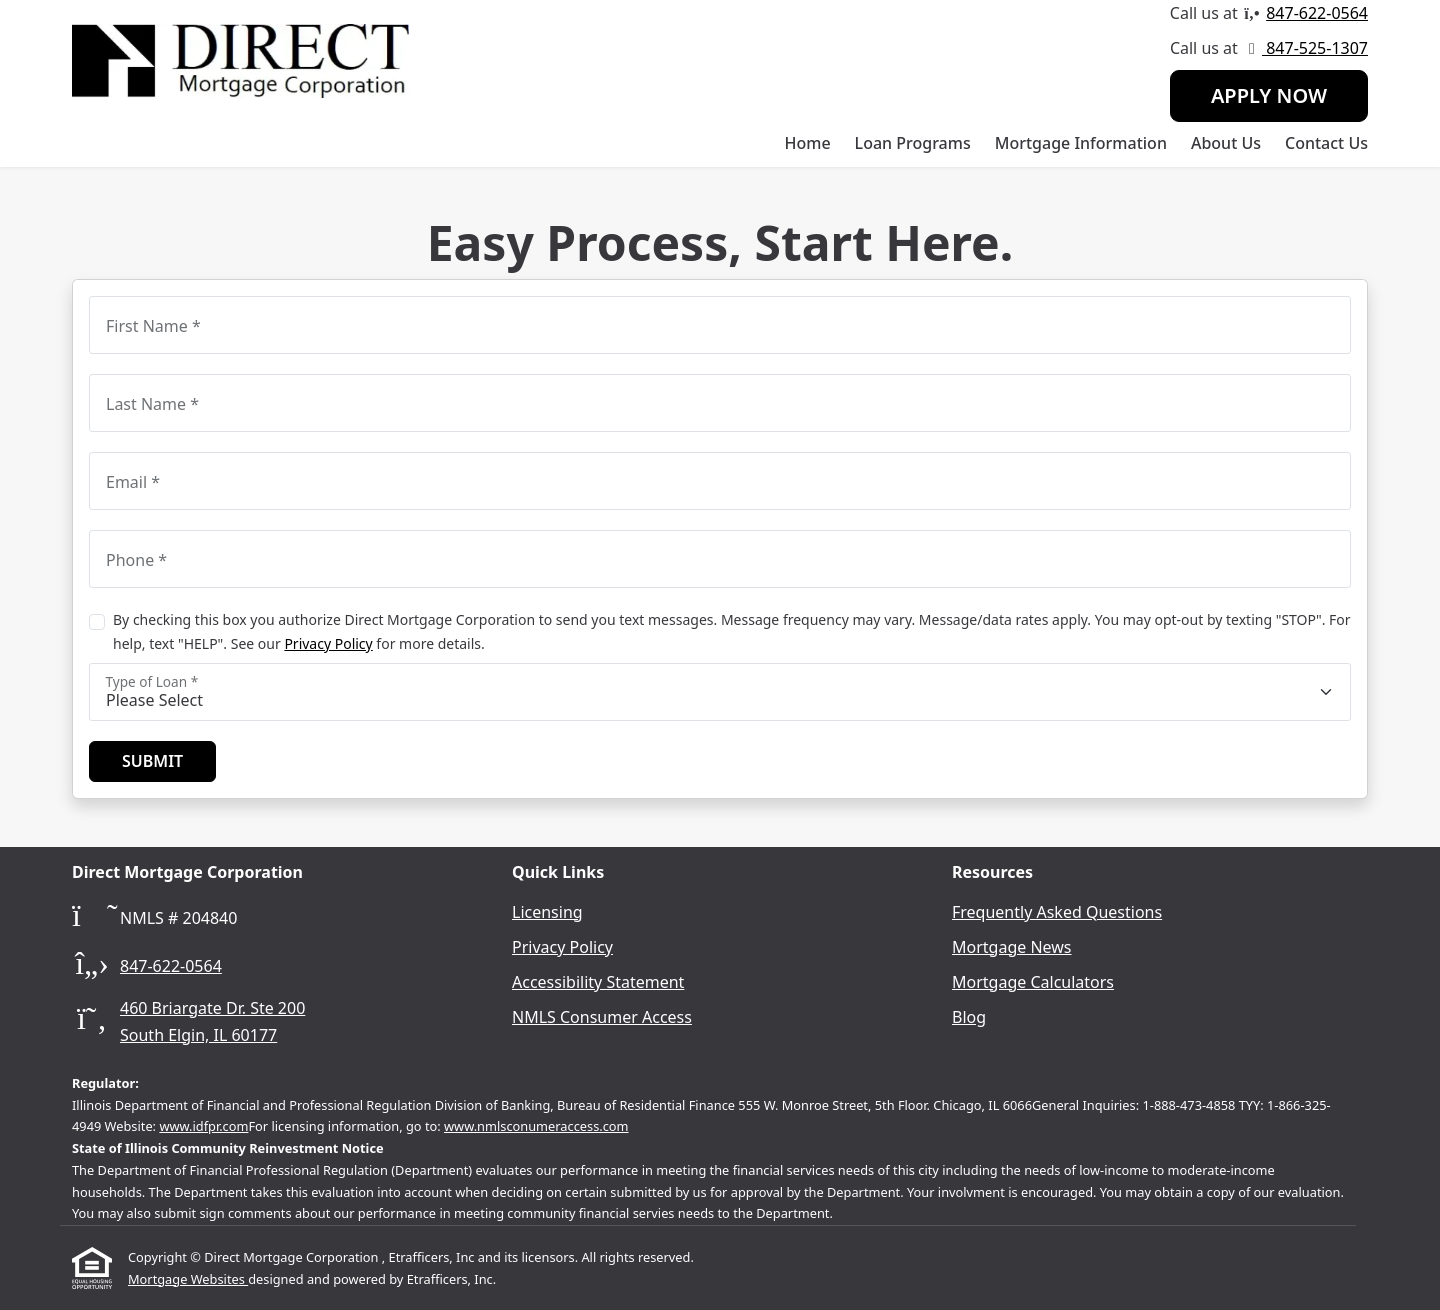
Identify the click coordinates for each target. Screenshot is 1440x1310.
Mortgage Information (1081, 143)
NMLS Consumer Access (602, 1017)
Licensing (547, 912)
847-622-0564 (1317, 13)
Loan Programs (913, 143)
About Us (1226, 143)
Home (808, 143)
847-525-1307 (1315, 48)
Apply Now (1269, 95)
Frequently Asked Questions (1057, 912)
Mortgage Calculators (1033, 982)
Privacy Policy (328, 643)
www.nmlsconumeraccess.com (536, 1126)
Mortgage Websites (188, 1279)
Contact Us (1326, 143)
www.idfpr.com (203, 1126)
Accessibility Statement (598, 982)
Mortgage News (1012, 947)
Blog (969, 1017)
